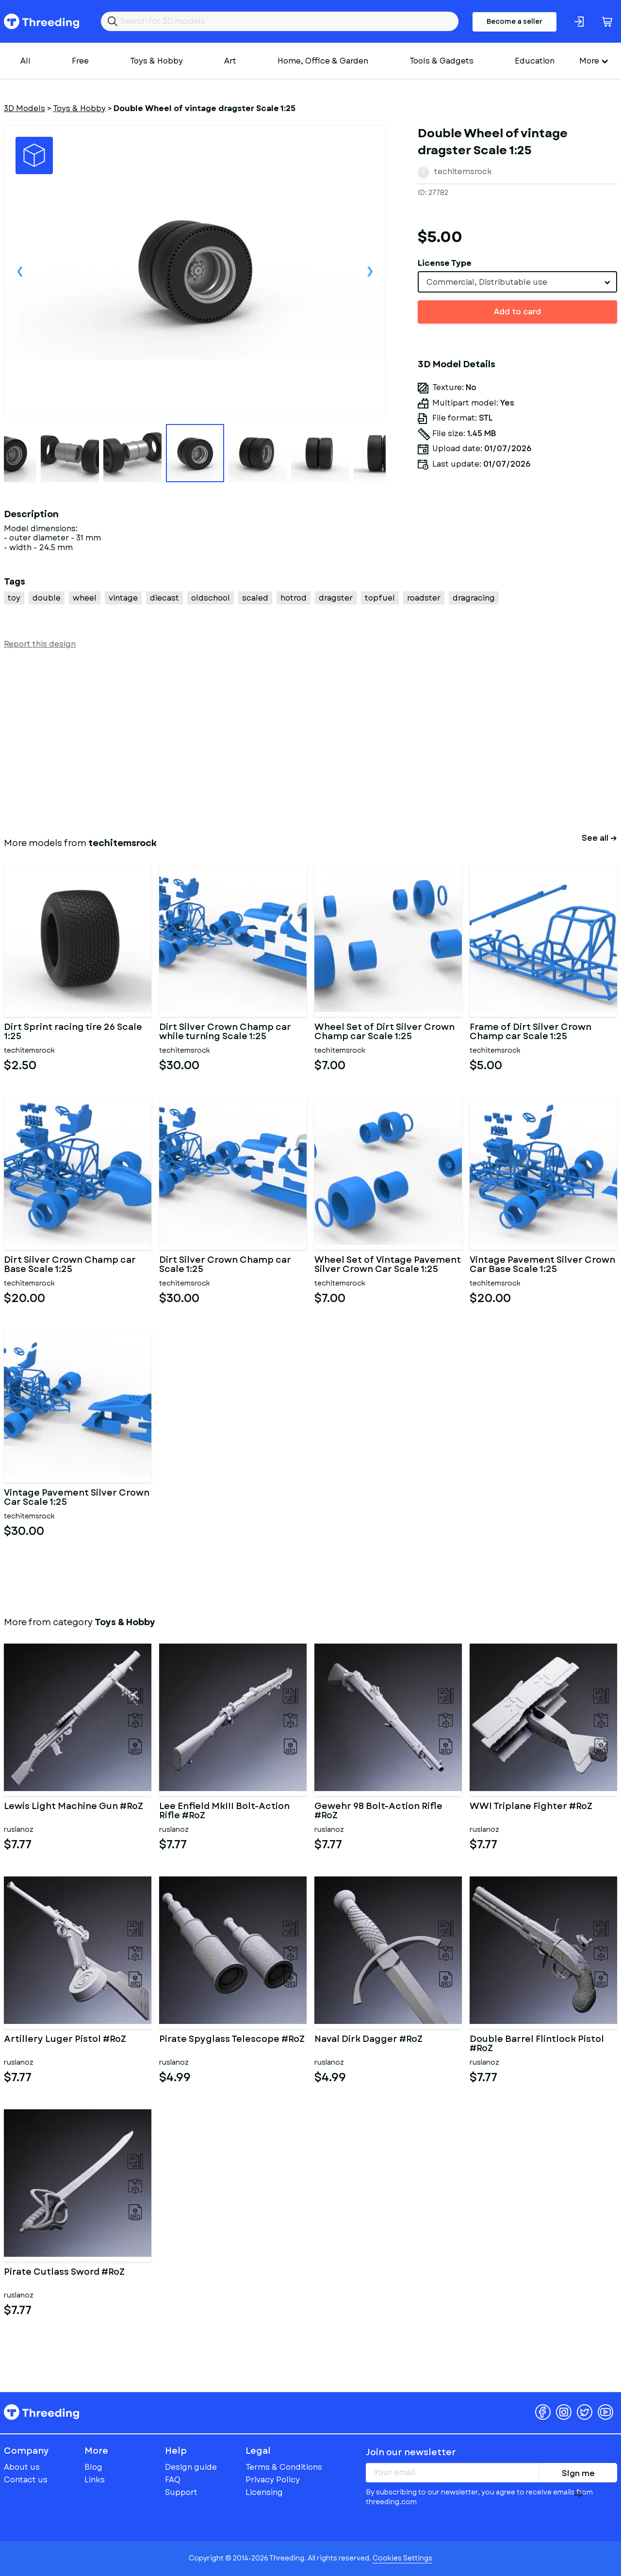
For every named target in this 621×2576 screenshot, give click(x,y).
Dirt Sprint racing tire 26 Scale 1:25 (73, 1032)
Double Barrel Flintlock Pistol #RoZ (537, 2044)
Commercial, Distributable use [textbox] (486, 282)
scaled (255, 597)
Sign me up (578, 2475)
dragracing (474, 597)
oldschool (210, 597)
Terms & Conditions (283, 2467)
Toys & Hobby (156, 60)
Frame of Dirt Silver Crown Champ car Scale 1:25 (530, 1032)
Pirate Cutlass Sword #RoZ (64, 2272)
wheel (85, 597)
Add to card (517, 311)
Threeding (41, 21)
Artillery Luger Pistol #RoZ (65, 2040)
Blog (93, 2467)
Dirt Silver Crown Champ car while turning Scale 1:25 (225, 1032)
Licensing (264, 2492)
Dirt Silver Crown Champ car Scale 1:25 (225, 1265)
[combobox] (517, 282)
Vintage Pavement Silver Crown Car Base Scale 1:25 (542, 1265)
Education (535, 60)
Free (80, 60)
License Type (445, 263)
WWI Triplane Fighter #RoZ (531, 1807)
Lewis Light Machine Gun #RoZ (73, 1807)
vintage (123, 597)
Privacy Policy (272, 2479)
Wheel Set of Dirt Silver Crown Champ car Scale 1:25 (384, 1032)
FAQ (172, 2479)
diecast (164, 597)
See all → (599, 838)
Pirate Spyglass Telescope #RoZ (232, 2040)
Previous (20, 270)
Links (94, 2479)
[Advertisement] (295, 741)
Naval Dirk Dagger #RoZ (368, 2040)
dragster (336, 597)
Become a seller (514, 21)
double (47, 597)
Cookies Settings (402, 2558)
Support (181, 2492)
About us (22, 2467)
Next (369, 270)
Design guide (191, 2467)
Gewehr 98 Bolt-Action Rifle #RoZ (378, 1811)
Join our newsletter (411, 2452)
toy (14, 597)
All (25, 60)
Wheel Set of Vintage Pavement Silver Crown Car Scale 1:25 (387, 1265)
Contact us (26, 2479)
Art (230, 60)
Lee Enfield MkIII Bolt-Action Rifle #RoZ (224, 1811)
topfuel (380, 597)
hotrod (293, 597)
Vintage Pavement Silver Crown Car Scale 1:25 (76, 1498)
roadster (424, 597)
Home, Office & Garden (323, 60)
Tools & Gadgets (441, 60)
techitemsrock (463, 171)
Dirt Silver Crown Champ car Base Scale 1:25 (70, 1265)
